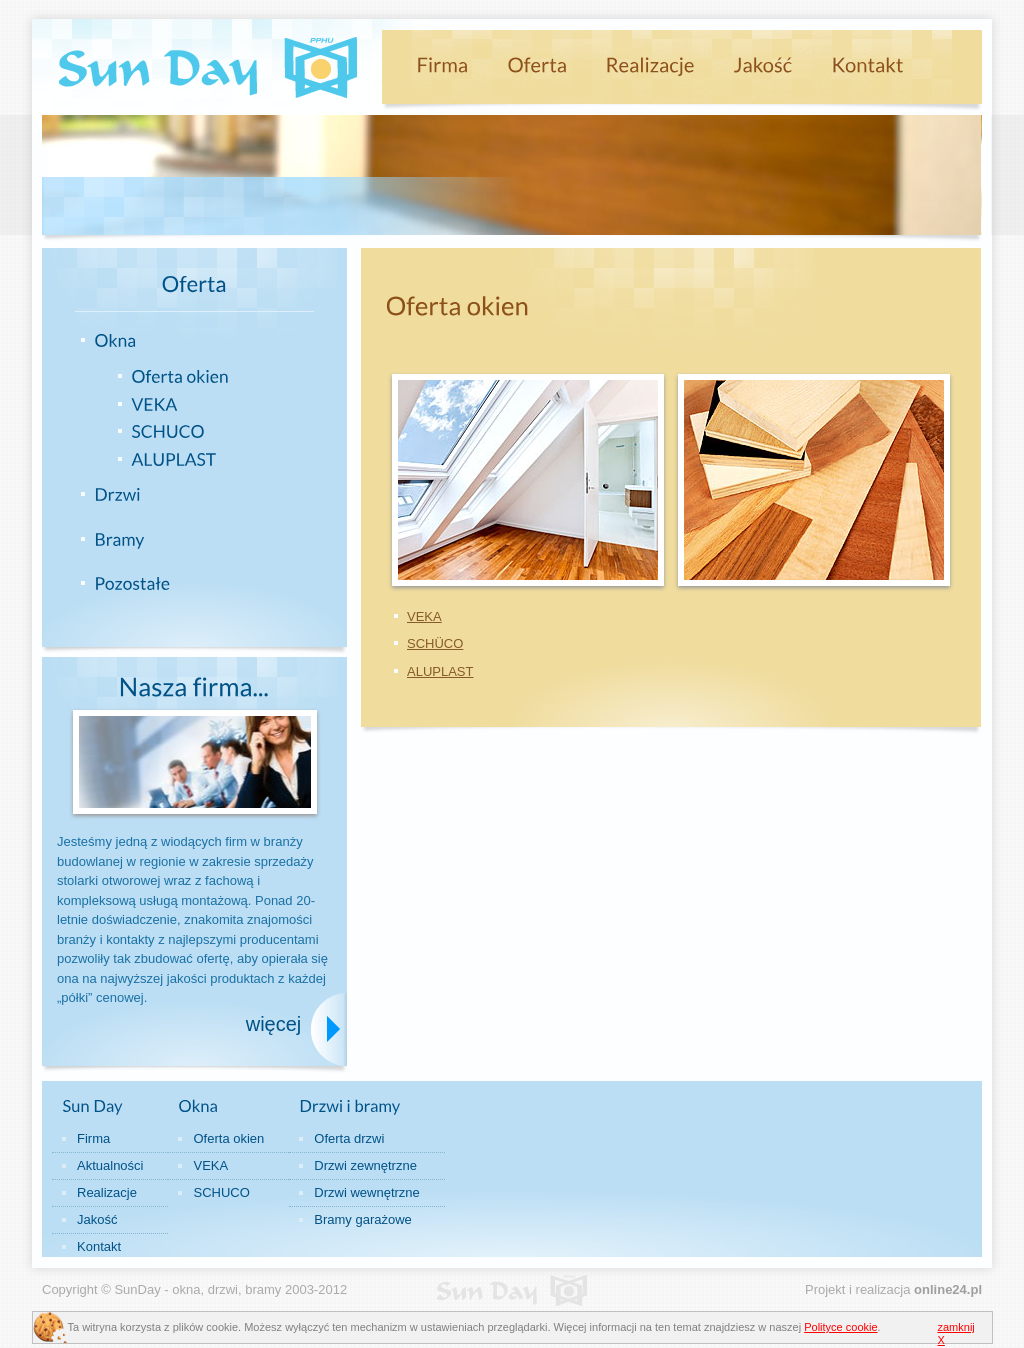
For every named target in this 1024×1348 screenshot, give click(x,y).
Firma (93, 1138)
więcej (274, 1024)
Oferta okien (228, 1138)
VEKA (424, 616)
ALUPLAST (440, 671)
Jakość (97, 1219)
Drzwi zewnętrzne (365, 1165)
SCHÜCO (435, 643)
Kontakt (99, 1246)
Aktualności (110, 1165)
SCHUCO (221, 1192)
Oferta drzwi (349, 1138)
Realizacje (107, 1192)
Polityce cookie (840, 1327)
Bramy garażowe (363, 1219)
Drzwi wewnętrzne (366, 1192)
